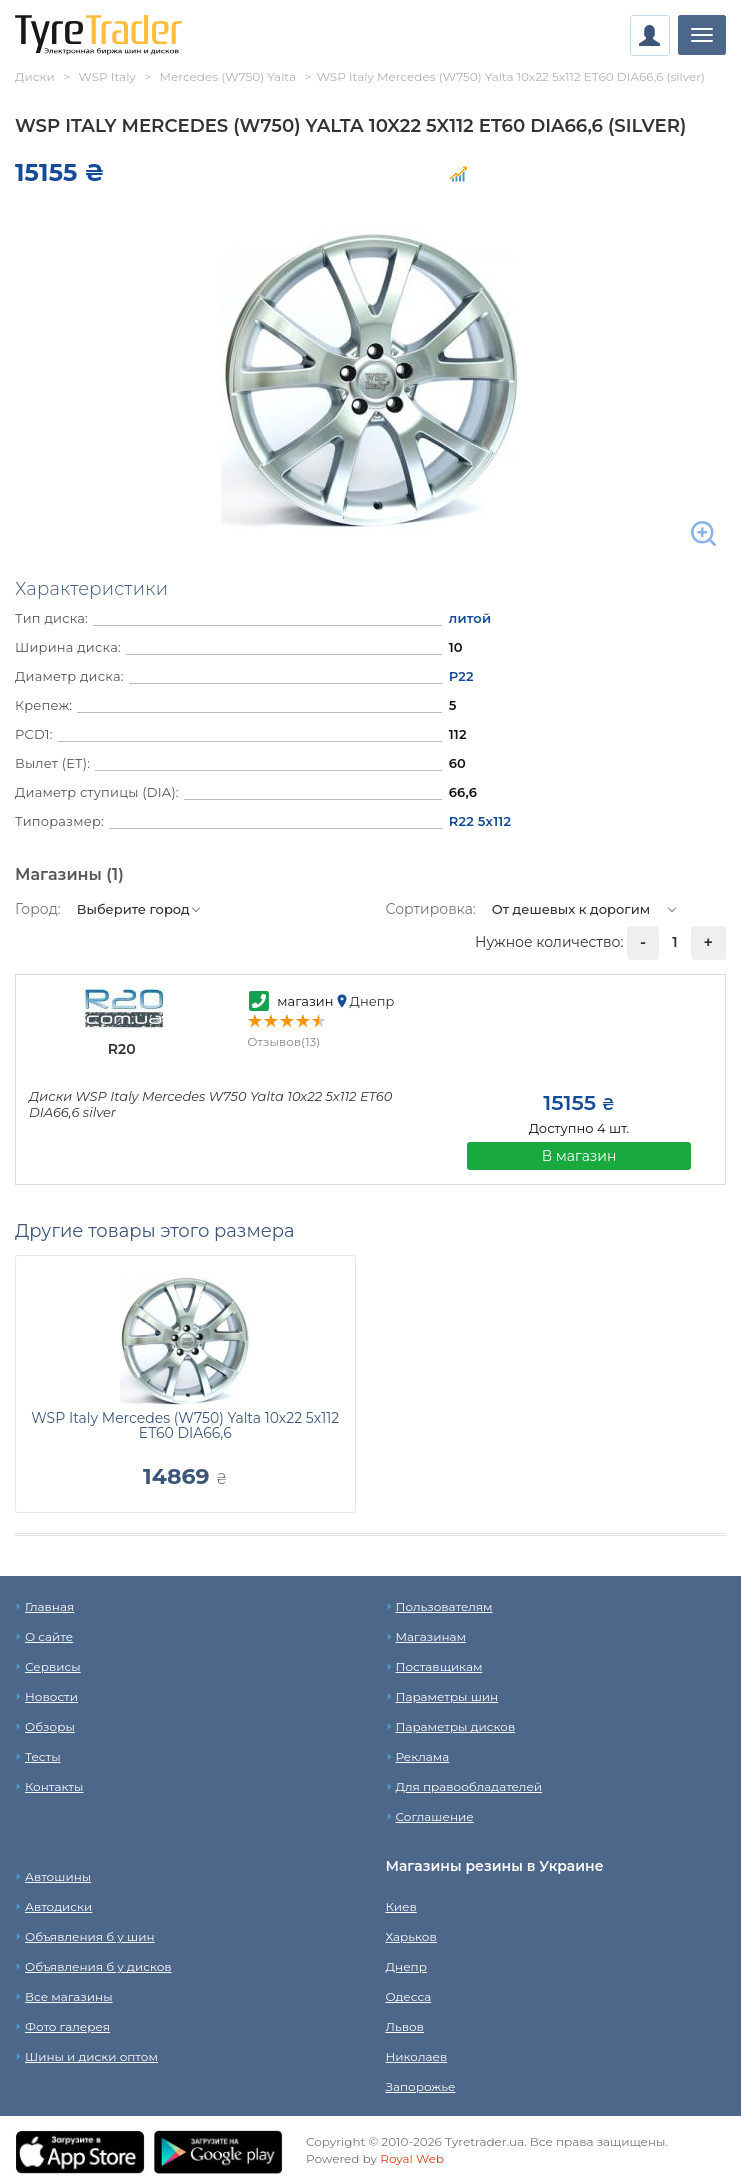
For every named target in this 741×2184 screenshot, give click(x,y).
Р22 (461, 676)
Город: (38, 909)
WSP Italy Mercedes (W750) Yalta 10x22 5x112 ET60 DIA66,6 (185, 1425)
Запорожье (421, 2086)
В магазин (579, 1156)
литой (470, 618)
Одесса (409, 1996)
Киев (401, 1906)
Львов (405, 2026)
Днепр (406, 1966)
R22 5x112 (480, 821)
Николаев (417, 2056)
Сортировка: (431, 909)
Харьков (411, 1936)
